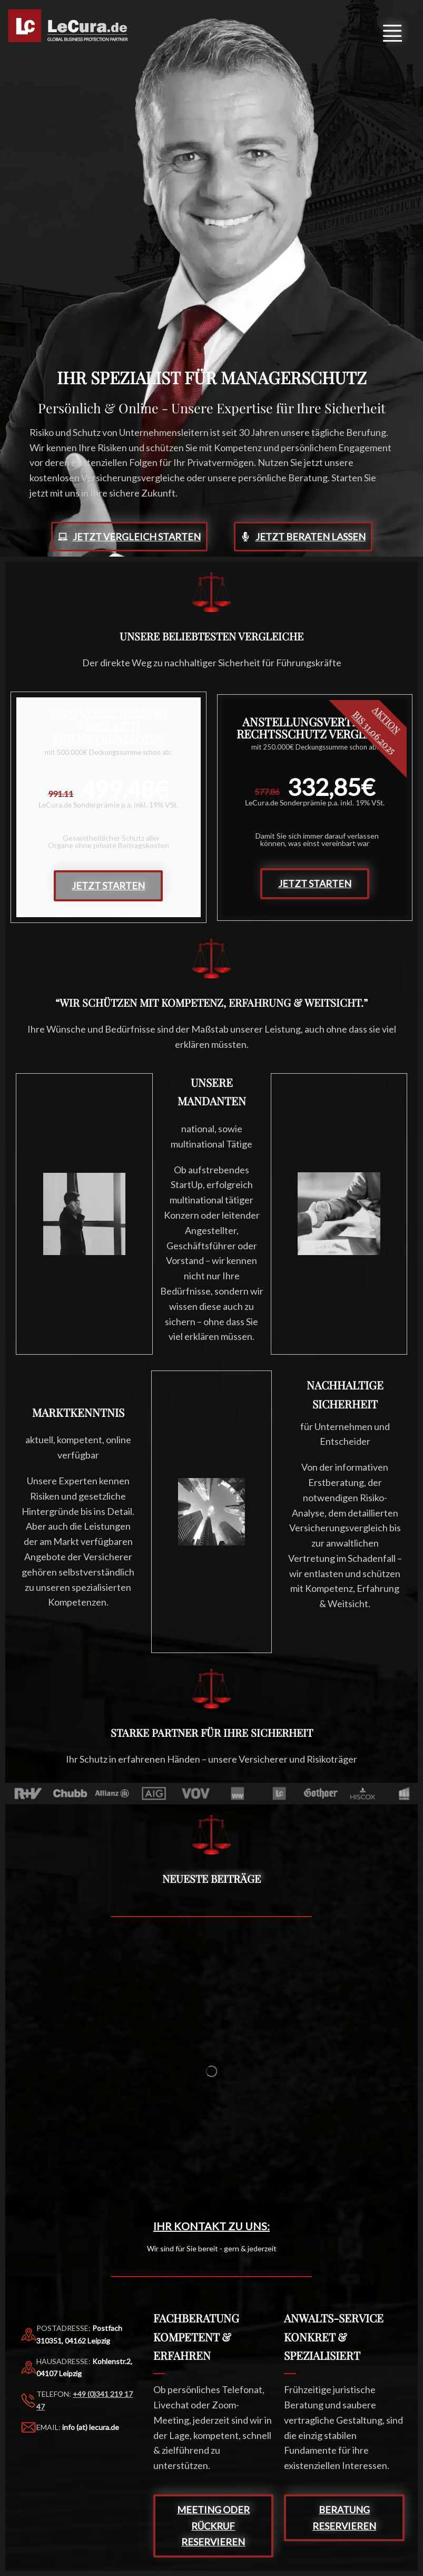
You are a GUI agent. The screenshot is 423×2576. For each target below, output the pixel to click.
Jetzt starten (108, 885)
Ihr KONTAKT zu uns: (211, 2226)
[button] (392, 31)
